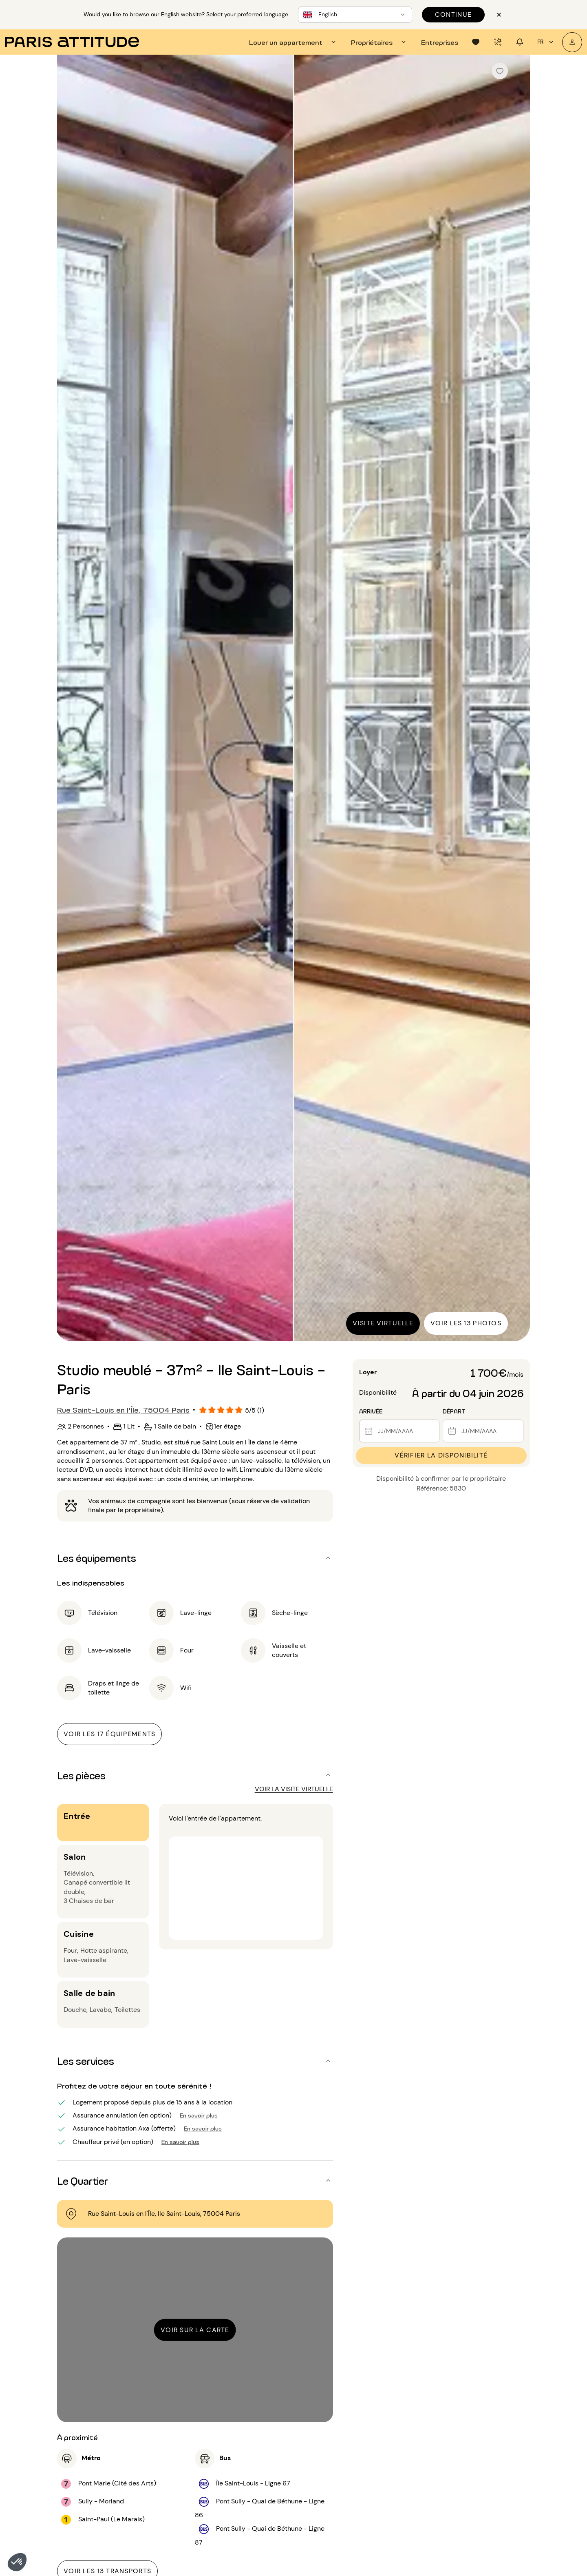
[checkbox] (500, 71)
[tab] (293, 42)
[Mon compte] (572, 42)
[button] (17, 2562)
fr (546, 42)
